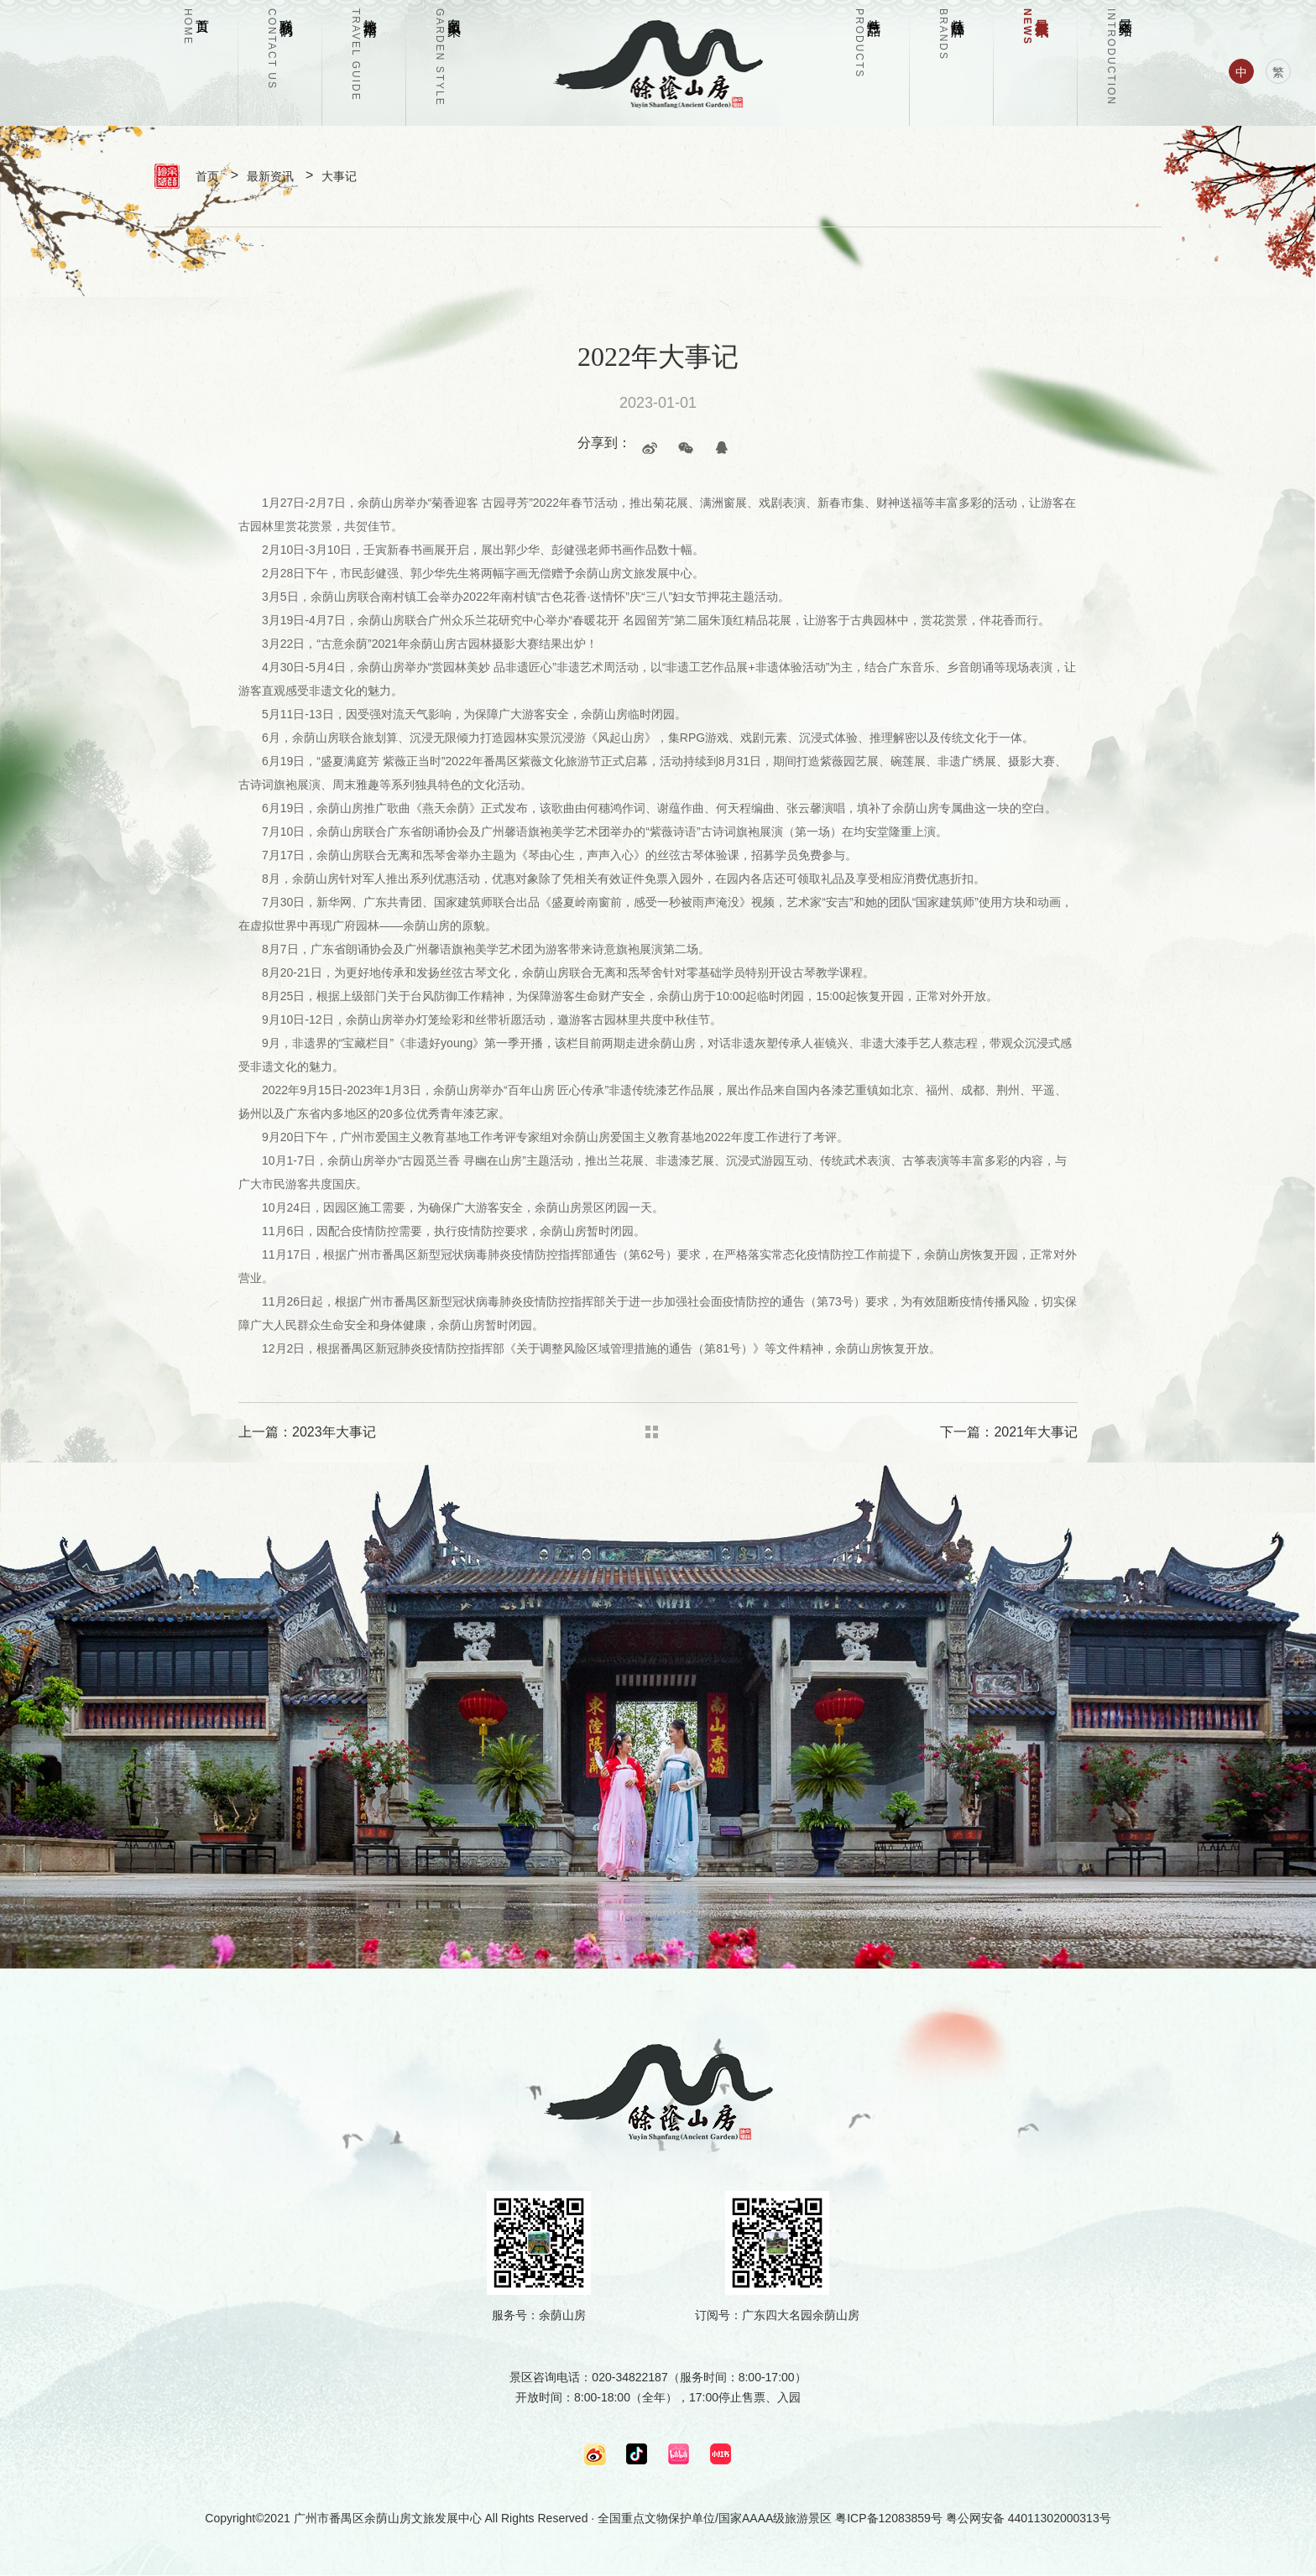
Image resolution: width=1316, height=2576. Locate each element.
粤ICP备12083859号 (889, 2518)
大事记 (339, 176)
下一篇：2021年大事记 (1009, 1432)
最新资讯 (270, 176)
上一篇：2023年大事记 (307, 1432)
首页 (207, 176)
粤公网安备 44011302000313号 (1028, 2518)
